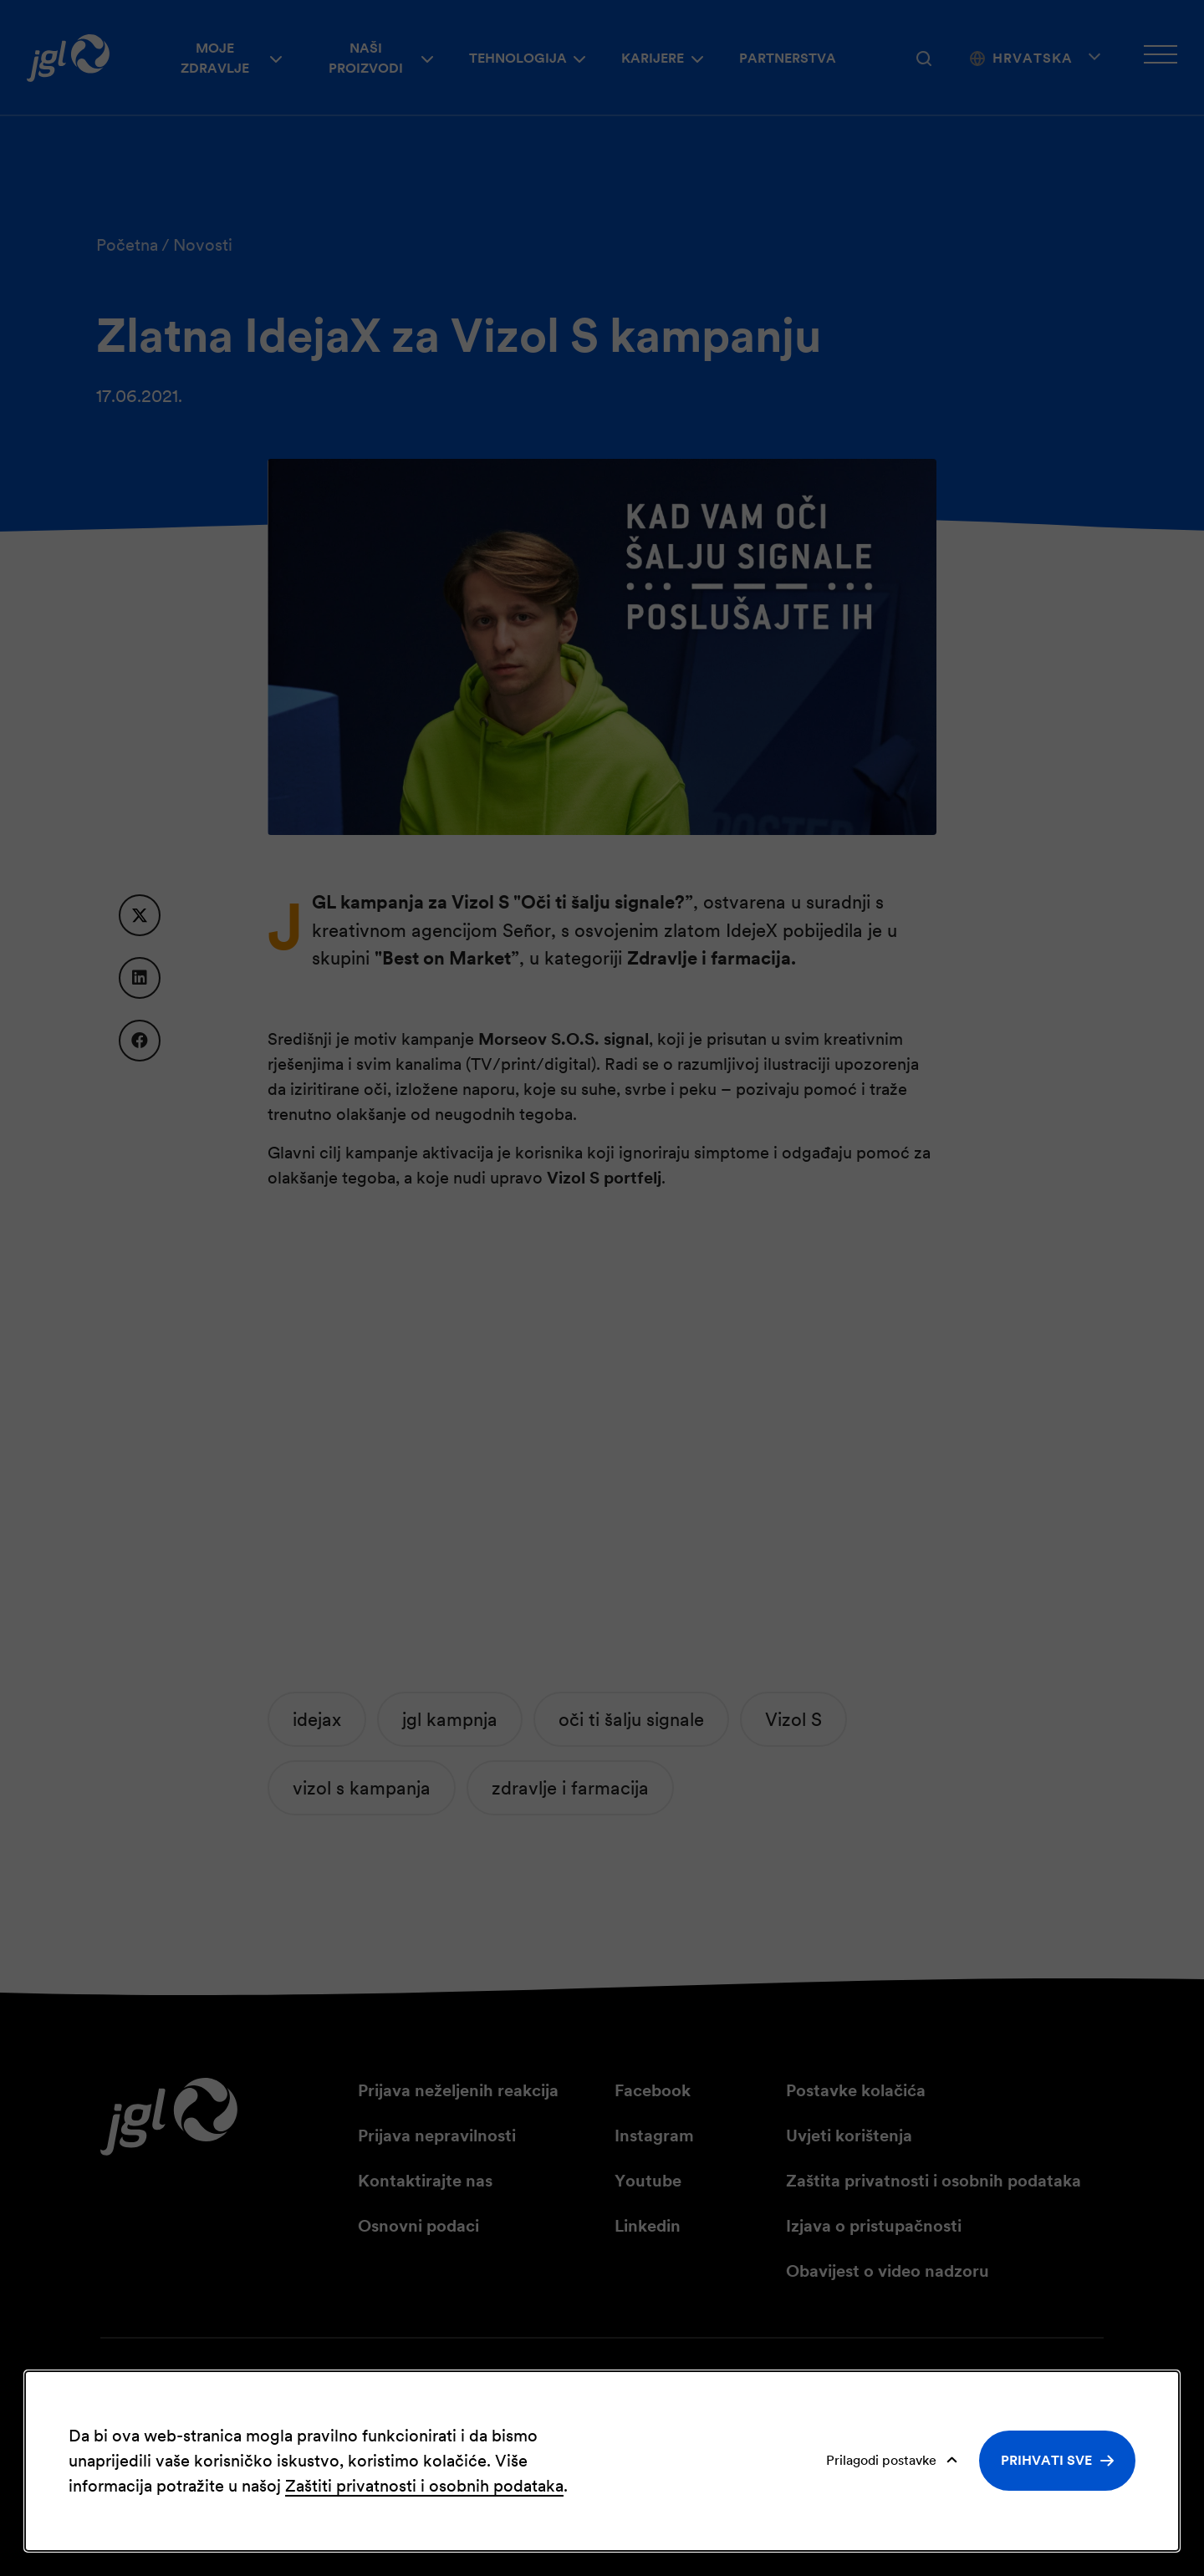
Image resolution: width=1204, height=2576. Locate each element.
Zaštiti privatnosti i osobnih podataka (424, 2486)
